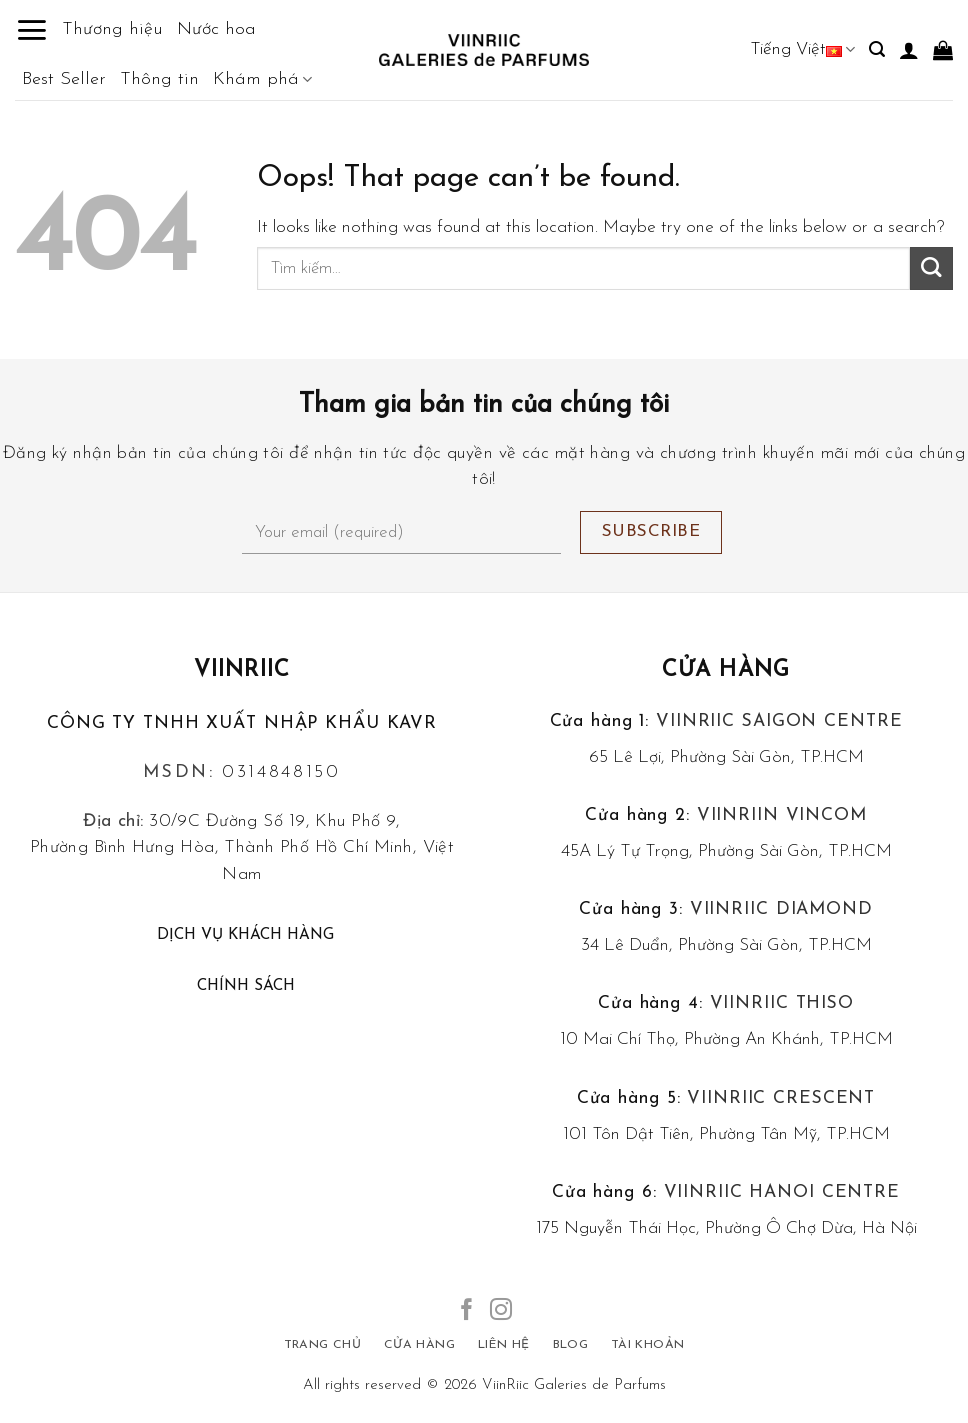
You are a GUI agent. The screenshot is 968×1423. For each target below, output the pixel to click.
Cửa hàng (726, 670)
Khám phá (262, 80)
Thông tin (159, 79)
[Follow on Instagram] (501, 1311)
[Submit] (931, 268)
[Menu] (31, 30)
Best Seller (64, 79)
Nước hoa (216, 29)
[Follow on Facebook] (467, 1311)
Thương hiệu (112, 29)
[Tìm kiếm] (877, 49)
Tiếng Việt (802, 49)
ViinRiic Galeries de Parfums (574, 1385)
